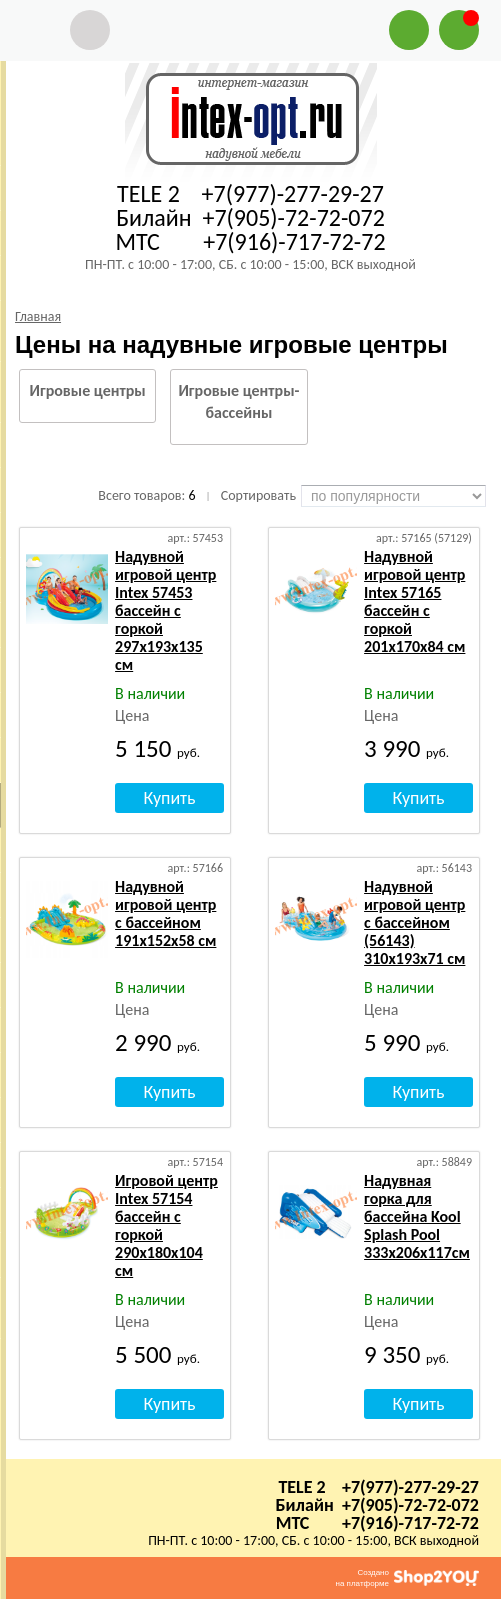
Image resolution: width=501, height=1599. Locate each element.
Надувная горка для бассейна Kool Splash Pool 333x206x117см (417, 1216)
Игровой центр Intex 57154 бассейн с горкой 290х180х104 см (166, 1225)
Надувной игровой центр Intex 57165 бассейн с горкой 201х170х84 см (414, 601)
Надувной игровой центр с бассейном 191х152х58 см (165, 913)
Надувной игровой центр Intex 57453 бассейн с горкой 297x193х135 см (165, 610)
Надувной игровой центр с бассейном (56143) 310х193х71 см (414, 922)
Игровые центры (88, 390)
